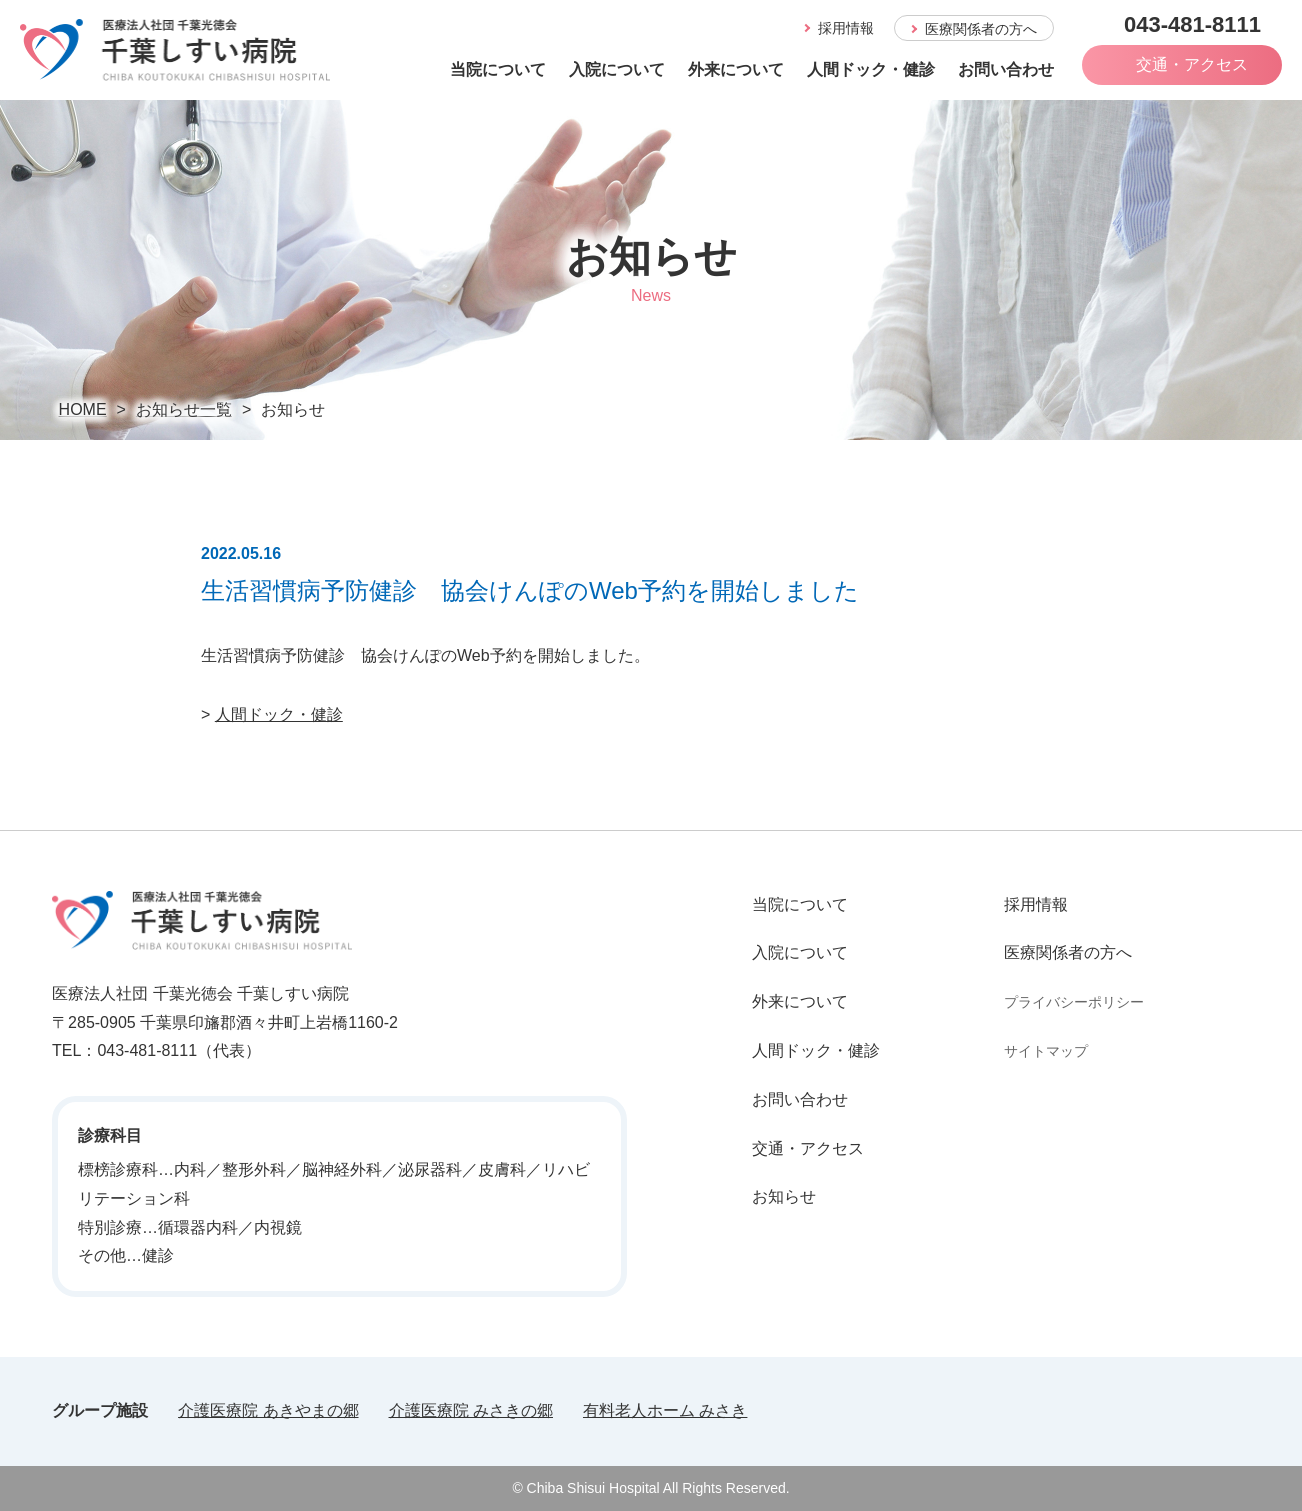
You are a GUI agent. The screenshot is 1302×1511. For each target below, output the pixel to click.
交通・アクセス (808, 1148)
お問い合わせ (1006, 69)
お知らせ (784, 1196)
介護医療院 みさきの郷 (471, 1410)
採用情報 (1036, 904)
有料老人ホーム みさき (665, 1410)
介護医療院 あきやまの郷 (268, 1410)
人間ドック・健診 (871, 69)
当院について (498, 69)
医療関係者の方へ (1068, 952)
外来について (736, 69)
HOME (83, 409)
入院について (617, 69)
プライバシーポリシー (1074, 1002)
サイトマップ (1046, 1051)
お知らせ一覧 (184, 409)
